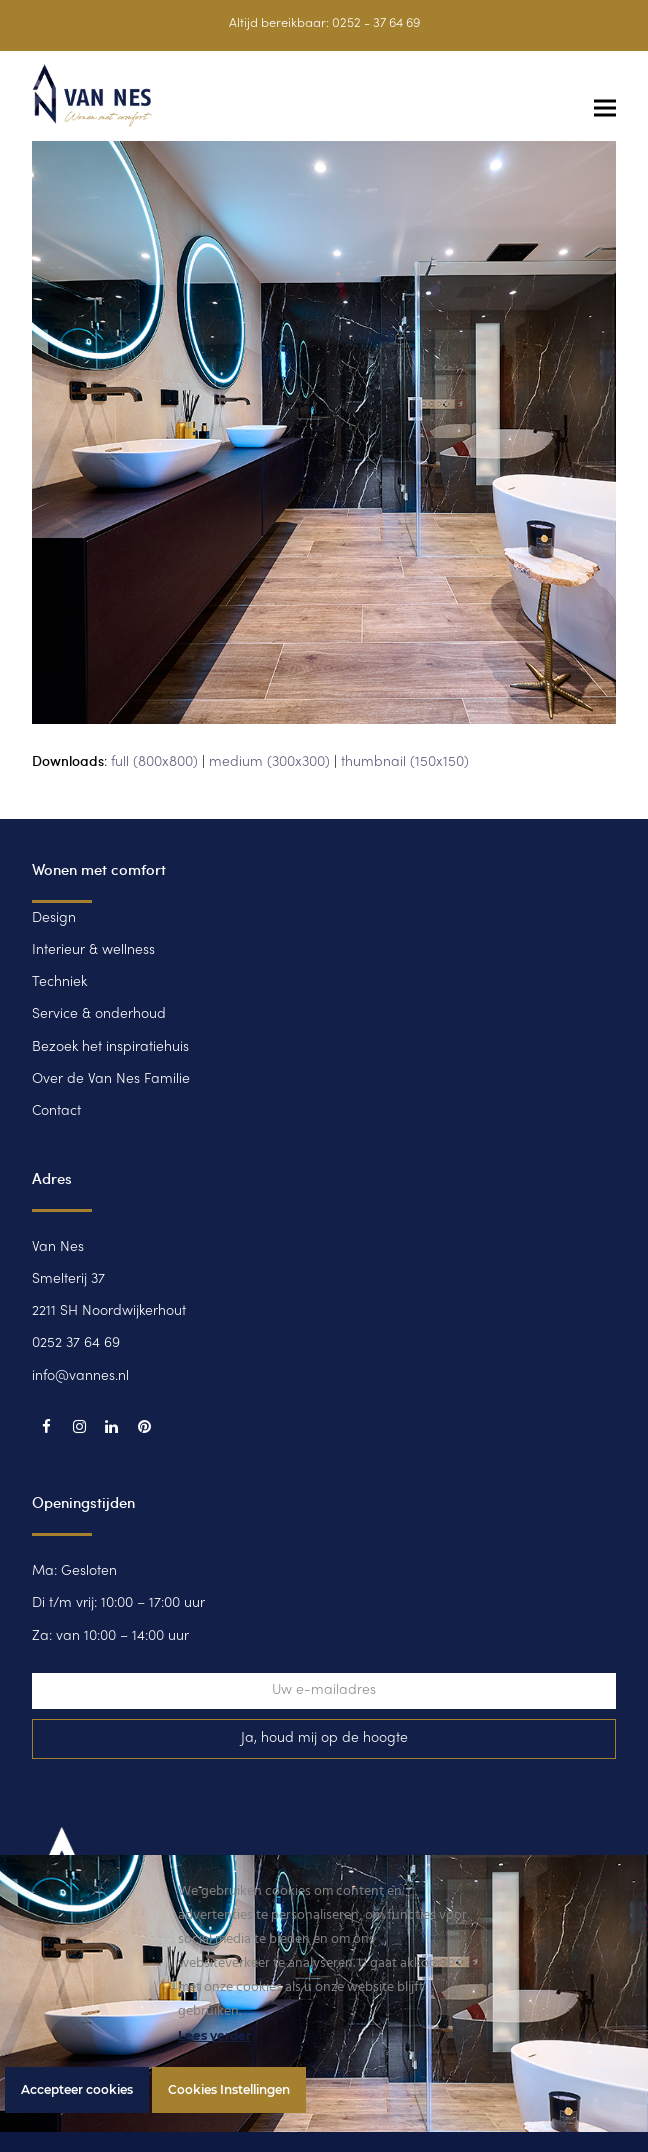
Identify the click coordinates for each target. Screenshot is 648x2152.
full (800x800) (154, 762)
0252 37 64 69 (76, 1343)
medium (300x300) (269, 762)
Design (54, 918)
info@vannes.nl (80, 1376)
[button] (605, 108)
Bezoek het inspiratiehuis (110, 1047)
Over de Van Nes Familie (111, 1079)
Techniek (59, 982)
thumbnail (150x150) (405, 762)
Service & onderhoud (99, 1014)
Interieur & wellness (93, 950)
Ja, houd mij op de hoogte (324, 1738)
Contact (56, 1111)
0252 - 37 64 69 (376, 24)
